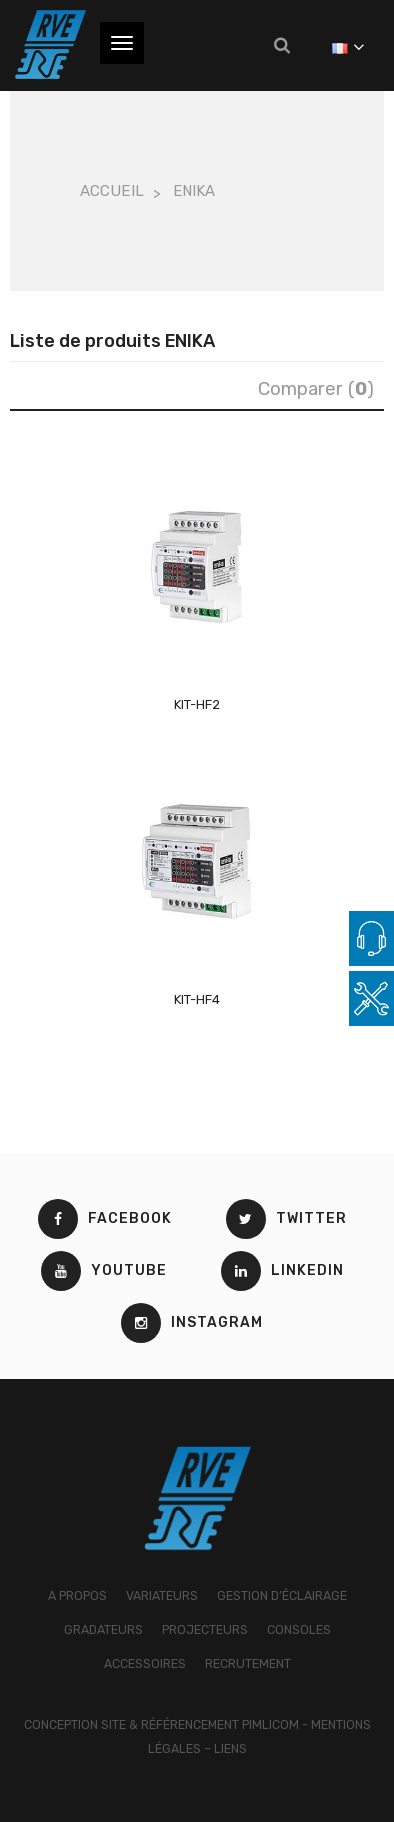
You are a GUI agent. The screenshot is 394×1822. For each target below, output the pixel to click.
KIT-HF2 (197, 704)
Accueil (112, 191)
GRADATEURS (103, 1629)
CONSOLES (299, 1629)
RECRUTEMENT (248, 1663)
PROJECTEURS (205, 1629)
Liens (230, 1748)
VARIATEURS (162, 1595)
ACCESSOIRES (145, 1663)
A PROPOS (77, 1595)
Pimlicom (270, 1724)
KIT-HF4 (197, 999)
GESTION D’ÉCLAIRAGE (282, 1595)
